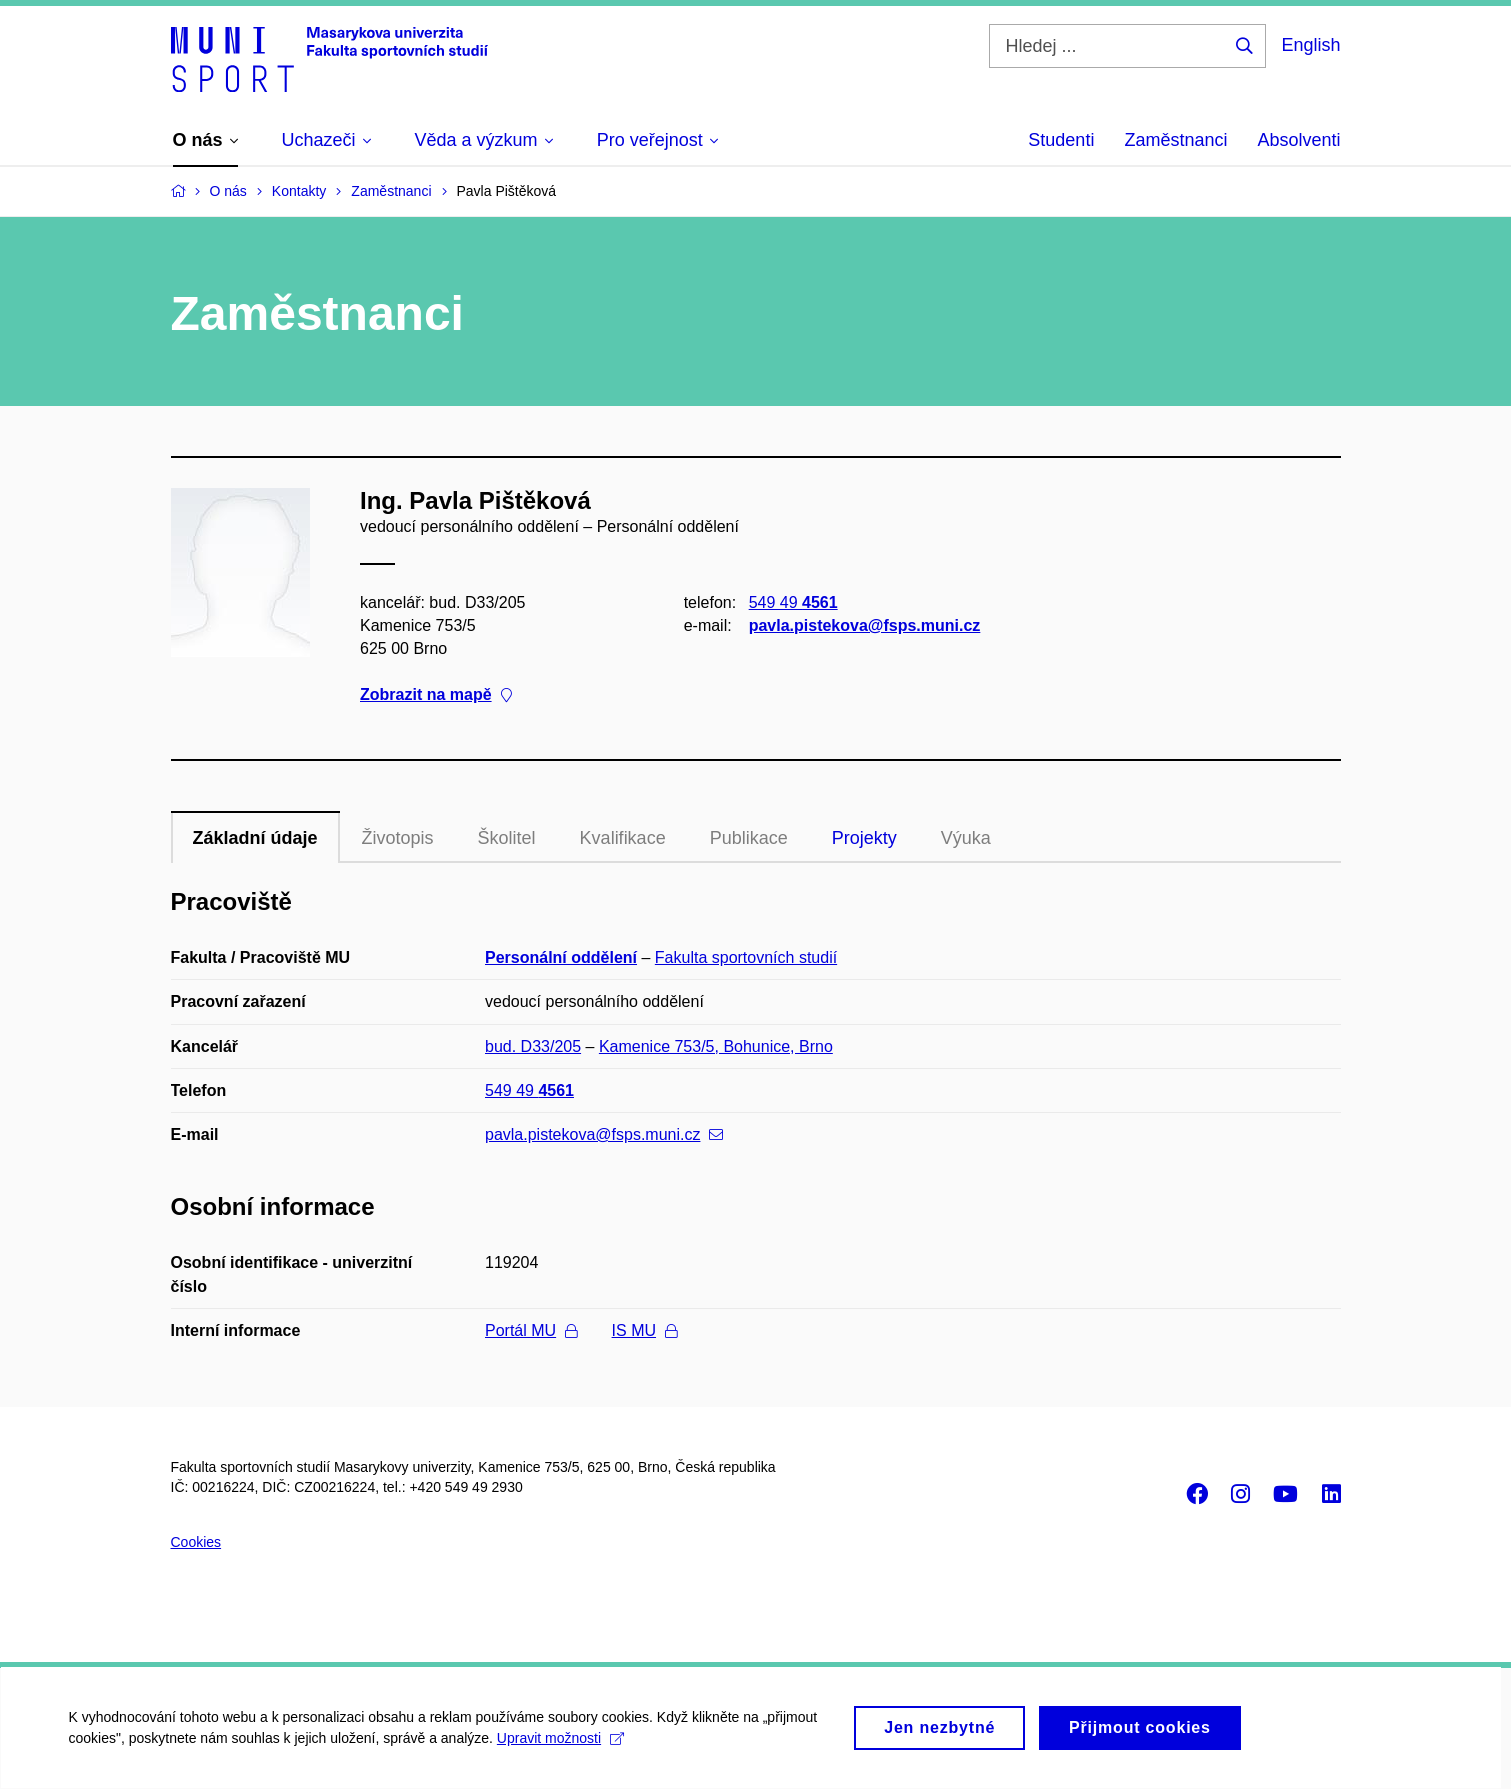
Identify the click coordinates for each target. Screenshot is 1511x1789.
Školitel (507, 838)
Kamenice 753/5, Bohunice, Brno (716, 1046)
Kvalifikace (623, 838)
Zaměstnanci (1175, 140)
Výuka (966, 838)
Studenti (1061, 140)
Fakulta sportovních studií (746, 957)
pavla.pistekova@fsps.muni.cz (864, 625)
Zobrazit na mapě (436, 694)
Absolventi (1298, 140)
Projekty (864, 838)
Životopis (398, 838)
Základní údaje (255, 838)
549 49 (792, 601)
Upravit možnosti (561, 1747)
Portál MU (531, 1330)
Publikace (749, 838)
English (1310, 45)
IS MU (644, 1330)
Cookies (196, 1542)
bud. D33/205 (533, 1046)
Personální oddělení (561, 957)
